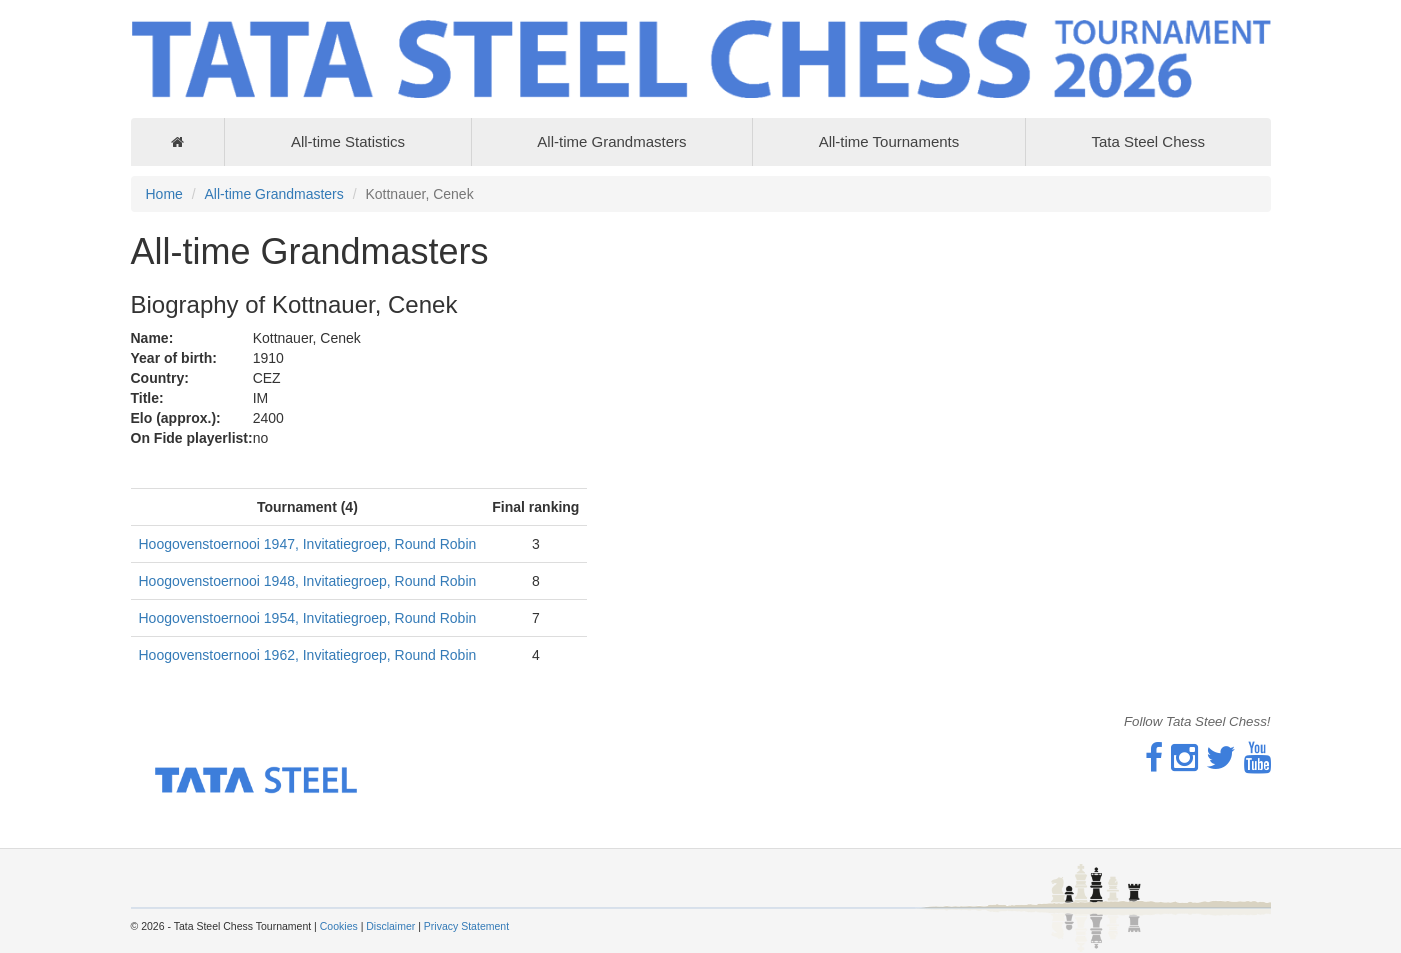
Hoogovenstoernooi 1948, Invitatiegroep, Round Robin (308, 581)
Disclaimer (390, 926)
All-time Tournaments (889, 141)
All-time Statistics (348, 141)
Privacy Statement (466, 926)
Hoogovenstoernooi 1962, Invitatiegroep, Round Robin (308, 655)
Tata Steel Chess (1147, 141)
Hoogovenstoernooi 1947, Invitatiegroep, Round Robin (308, 544)
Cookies (339, 926)
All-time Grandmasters (611, 141)
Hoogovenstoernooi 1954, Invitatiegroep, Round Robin (308, 618)
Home (164, 194)
